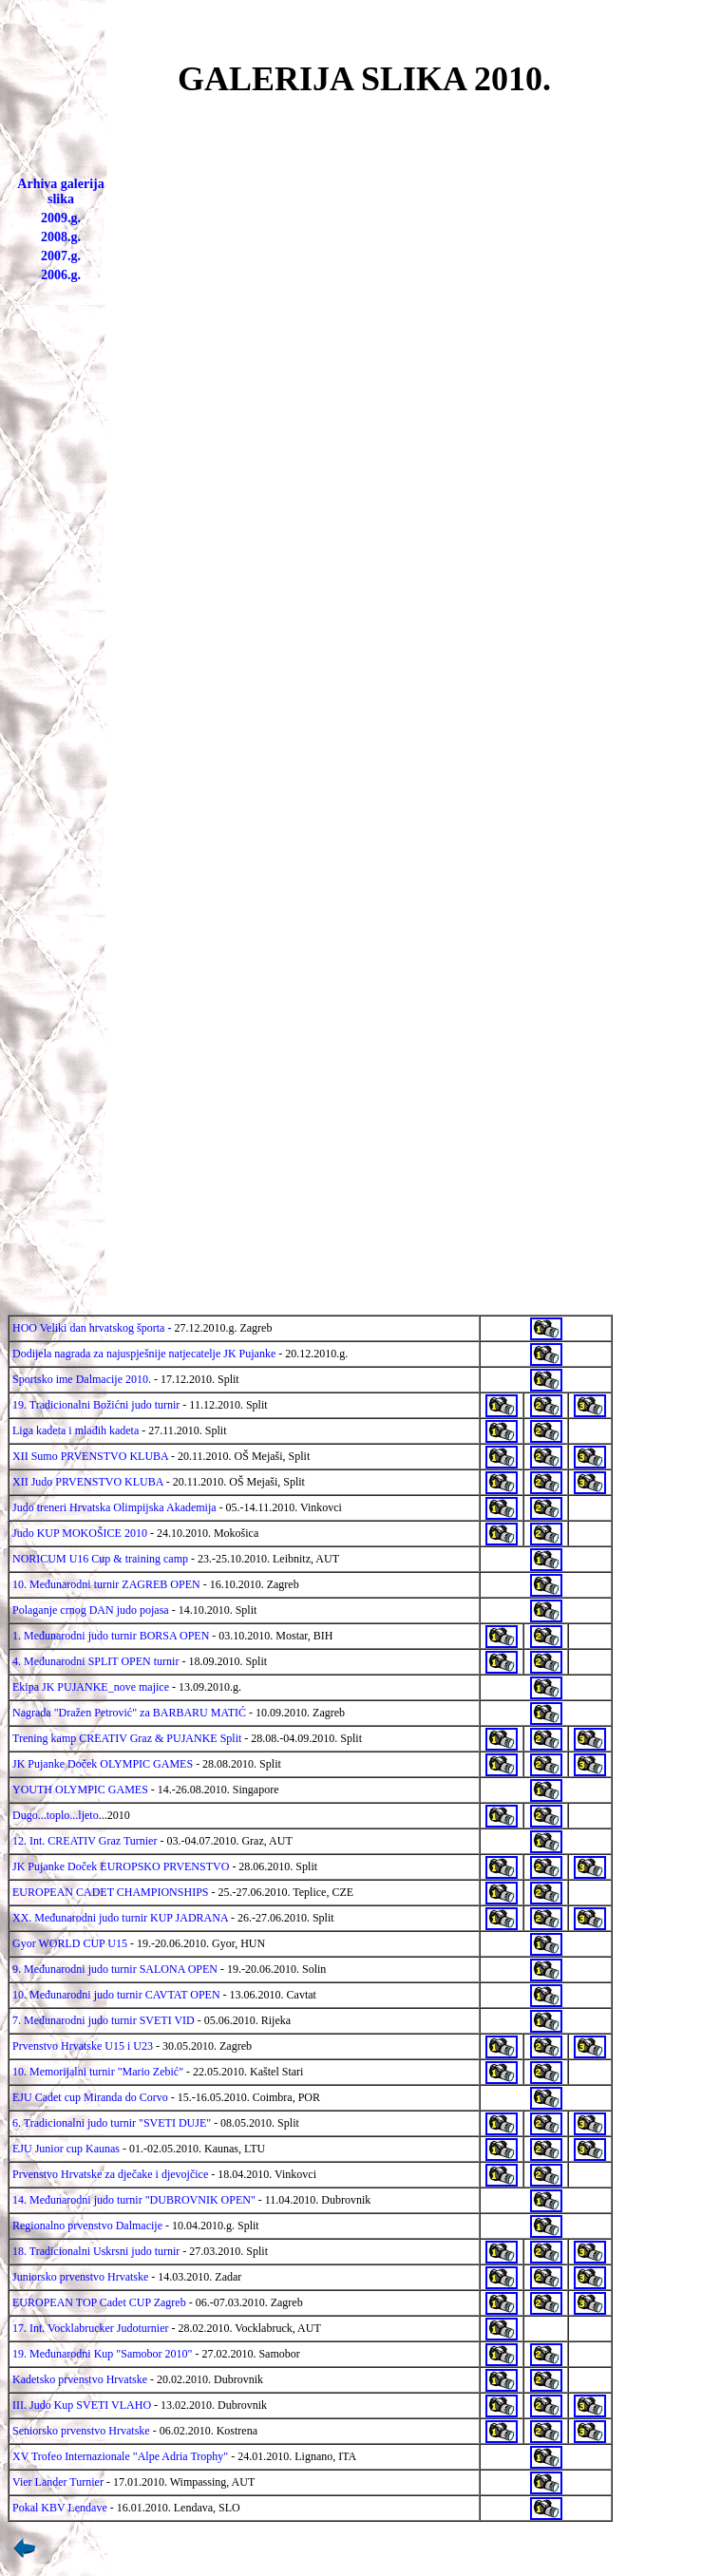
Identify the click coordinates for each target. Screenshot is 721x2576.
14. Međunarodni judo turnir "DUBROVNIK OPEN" (134, 2200)
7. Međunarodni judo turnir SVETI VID (103, 2020)
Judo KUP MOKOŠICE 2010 (79, 1533)
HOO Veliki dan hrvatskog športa (88, 1328)
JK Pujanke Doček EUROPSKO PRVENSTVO (120, 1866)
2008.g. (61, 237)
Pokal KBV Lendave (59, 2507)
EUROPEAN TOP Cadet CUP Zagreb (99, 2302)
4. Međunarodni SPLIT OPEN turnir (95, 1661)
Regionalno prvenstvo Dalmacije (87, 2225)
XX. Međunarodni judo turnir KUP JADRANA (120, 1917)
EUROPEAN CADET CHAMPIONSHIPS (110, 1892)
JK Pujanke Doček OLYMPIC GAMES (102, 1764)
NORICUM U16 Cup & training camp (100, 1558)
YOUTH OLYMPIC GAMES (80, 1789)
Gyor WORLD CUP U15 (69, 1943)
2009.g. (61, 218)
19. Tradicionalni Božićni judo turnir (96, 1404)
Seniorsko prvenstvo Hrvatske (81, 2430)
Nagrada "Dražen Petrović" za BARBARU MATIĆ (129, 1712)
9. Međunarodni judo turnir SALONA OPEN (115, 1969)
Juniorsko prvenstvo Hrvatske (80, 2276)
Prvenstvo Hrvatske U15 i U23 (82, 2046)
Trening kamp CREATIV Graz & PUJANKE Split (126, 1738)
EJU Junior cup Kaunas (66, 2148)
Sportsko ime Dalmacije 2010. (83, 1379)
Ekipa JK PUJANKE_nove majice (90, 1687)
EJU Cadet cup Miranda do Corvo (90, 2097)
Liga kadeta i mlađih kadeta (75, 1430)
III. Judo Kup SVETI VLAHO (81, 2405)
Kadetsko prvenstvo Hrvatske (79, 2379)
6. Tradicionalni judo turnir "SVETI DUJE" (111, 2123)
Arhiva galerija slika (60, 191)
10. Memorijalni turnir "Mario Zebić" (97, 2071)
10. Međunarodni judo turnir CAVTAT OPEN (116, 1994)
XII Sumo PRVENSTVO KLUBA (90, 1456)
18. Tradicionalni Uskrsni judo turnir (96, 2251)
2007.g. (61, 256)
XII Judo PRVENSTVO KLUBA (87, 1481)
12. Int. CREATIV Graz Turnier (84, 1840)
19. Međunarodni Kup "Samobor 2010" (102, 2353)
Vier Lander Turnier (58, 2482)
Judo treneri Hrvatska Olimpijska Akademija (114, 1507)
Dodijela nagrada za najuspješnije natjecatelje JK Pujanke (143, 1353)
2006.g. (61, 275)
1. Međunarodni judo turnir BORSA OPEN (110, 1635)
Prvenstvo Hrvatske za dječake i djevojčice (110, 2174)
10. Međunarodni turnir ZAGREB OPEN (106, 1584)
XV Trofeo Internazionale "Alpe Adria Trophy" (120, 2456)
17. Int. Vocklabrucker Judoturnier (90, 2328)
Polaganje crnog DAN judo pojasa (90, 1610)
